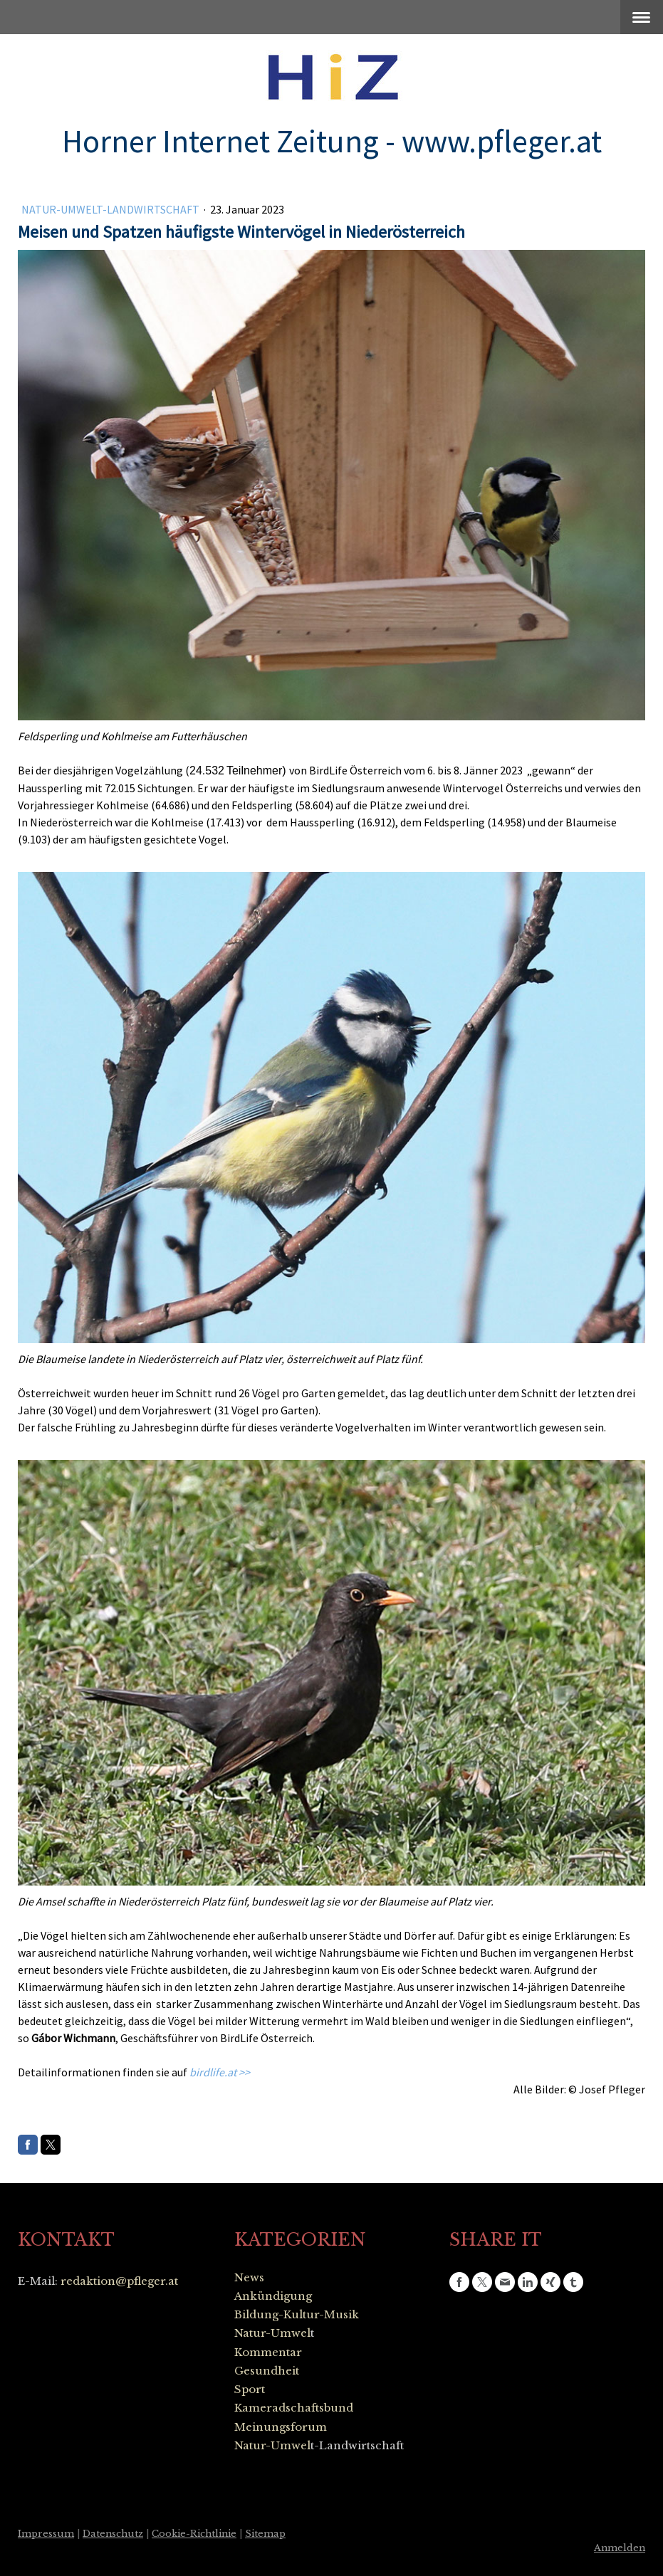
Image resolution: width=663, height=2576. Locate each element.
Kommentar (268, 2352)
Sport (249, 2389)
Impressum (46, 2533)
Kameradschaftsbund (293, 2407)
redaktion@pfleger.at (119, 2281)
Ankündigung (273, 2296)
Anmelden (619, 2548)
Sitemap (265, 2533)
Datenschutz (113, 2533)
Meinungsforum (280, 2427)
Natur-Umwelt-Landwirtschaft (111, 209)
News (249, 2277)
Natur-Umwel (272, 2333)
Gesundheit (266, 2370)
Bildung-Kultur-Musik (296, 2314)
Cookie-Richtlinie (194, 2533)
